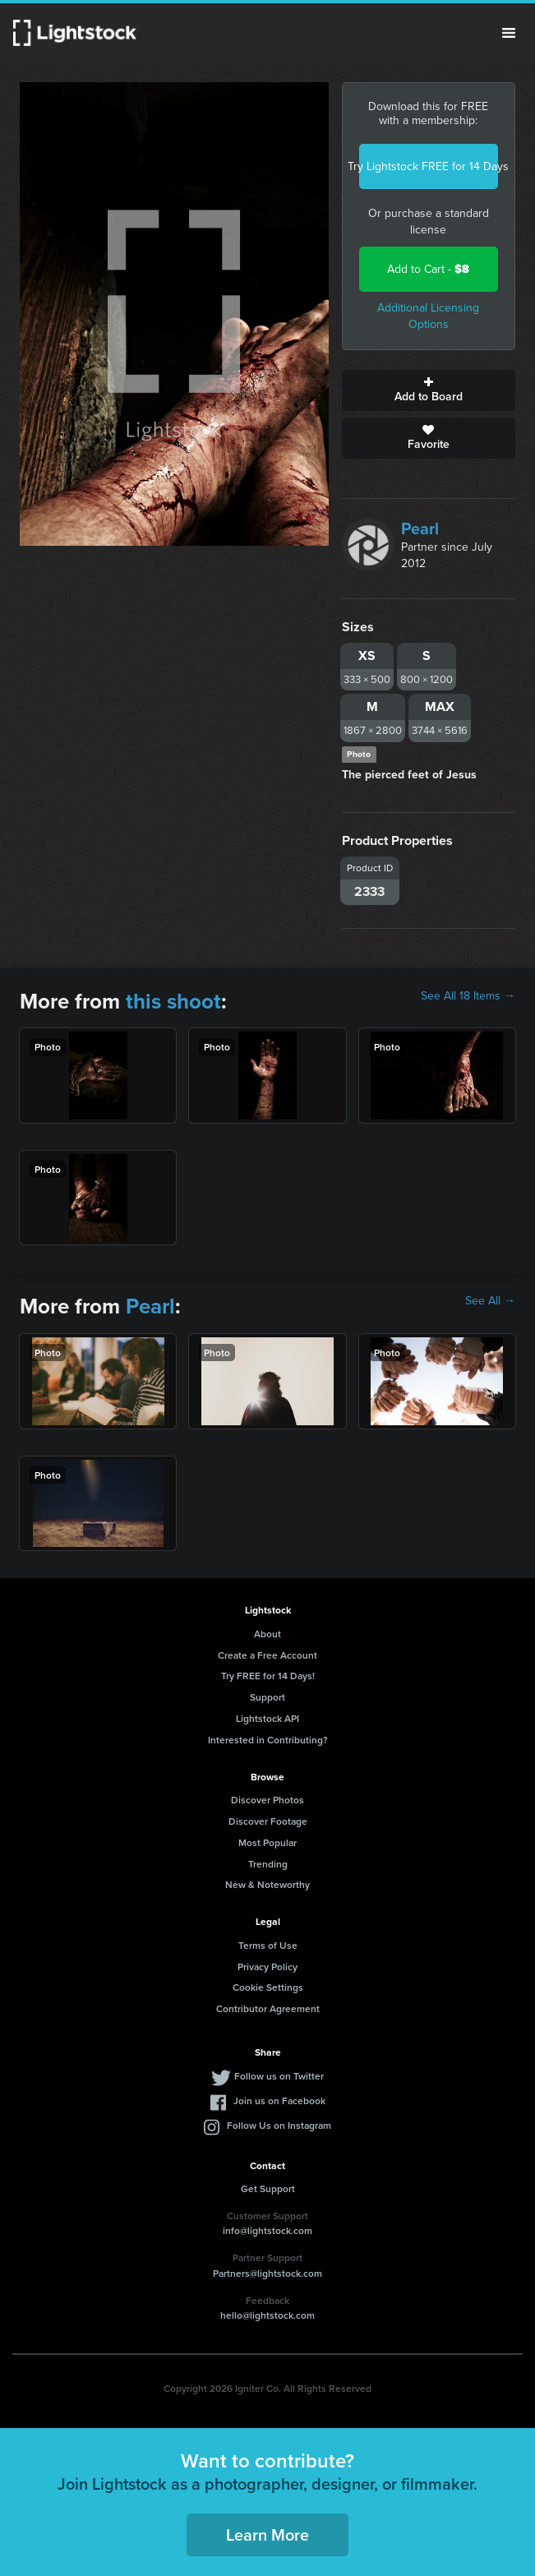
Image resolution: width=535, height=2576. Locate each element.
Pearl (420, 528)
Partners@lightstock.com (267, 2273)
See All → (490, 1301)
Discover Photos (267, 1800)
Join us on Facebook (279, 2100)
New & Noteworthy (267, 1884)
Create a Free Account (267, 1655)
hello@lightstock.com (267, 2315)
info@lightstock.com (267, 2230)
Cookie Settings (268, 1987)
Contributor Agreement (268, 2008)
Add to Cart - (428, 269)
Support (267, 1697)
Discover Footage (267, 1821)
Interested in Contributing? (268, 1740)
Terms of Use (267, 1945)
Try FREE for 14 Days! (268, 1676)
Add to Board (429, 390)
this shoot (173, 1001)
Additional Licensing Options (428, 316)
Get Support (268, 2188)
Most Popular (267, 1842)
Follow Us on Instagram (279, 2125)
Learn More (267, 2534)
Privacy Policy (267, 1967)
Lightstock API (267, 1718)
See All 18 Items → (468, 996)
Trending (268, 1864)
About (267, 1634)
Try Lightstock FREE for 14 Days (428, 166)
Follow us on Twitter (279, 2076)
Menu (509, 33)
